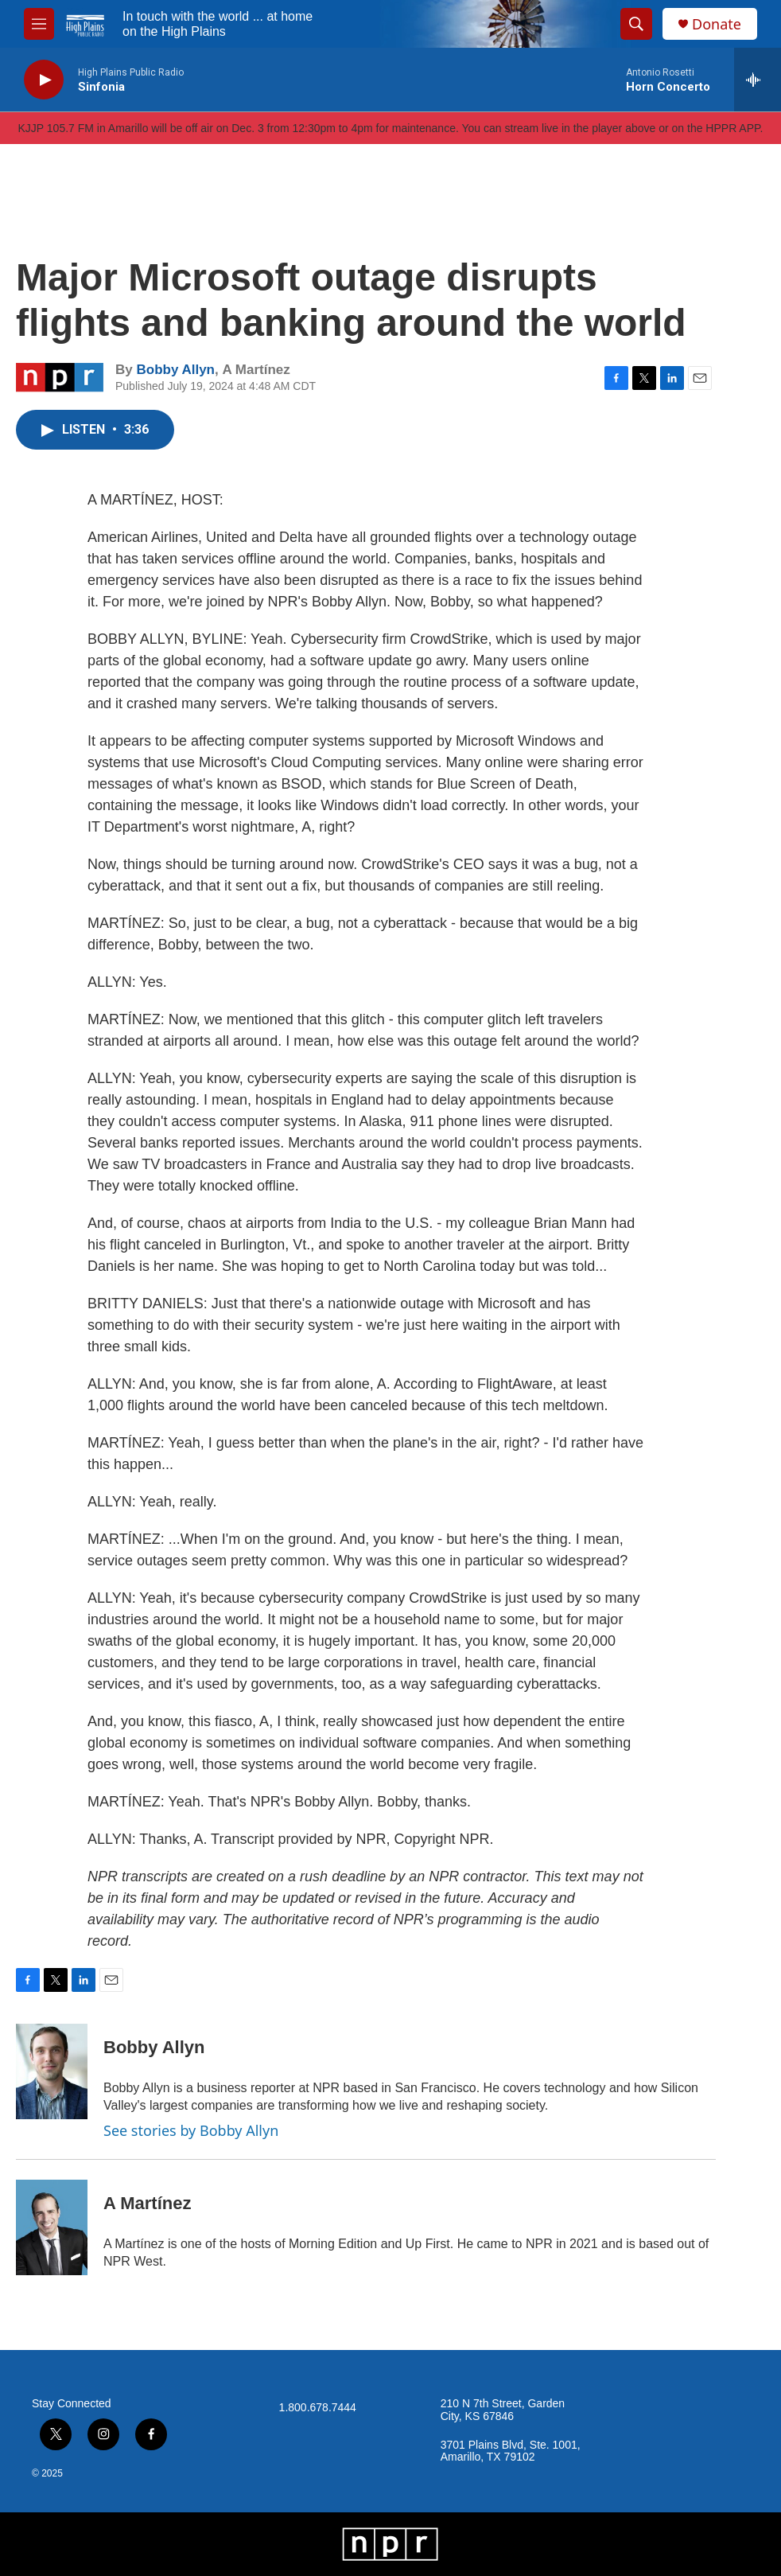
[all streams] (757, 79)
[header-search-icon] (636, 24)
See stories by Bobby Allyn (190, 2130)
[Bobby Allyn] (51, 2071)
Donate (716, 24)
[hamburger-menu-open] (39, 24)
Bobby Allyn (175, 369)
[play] (43, 80)
